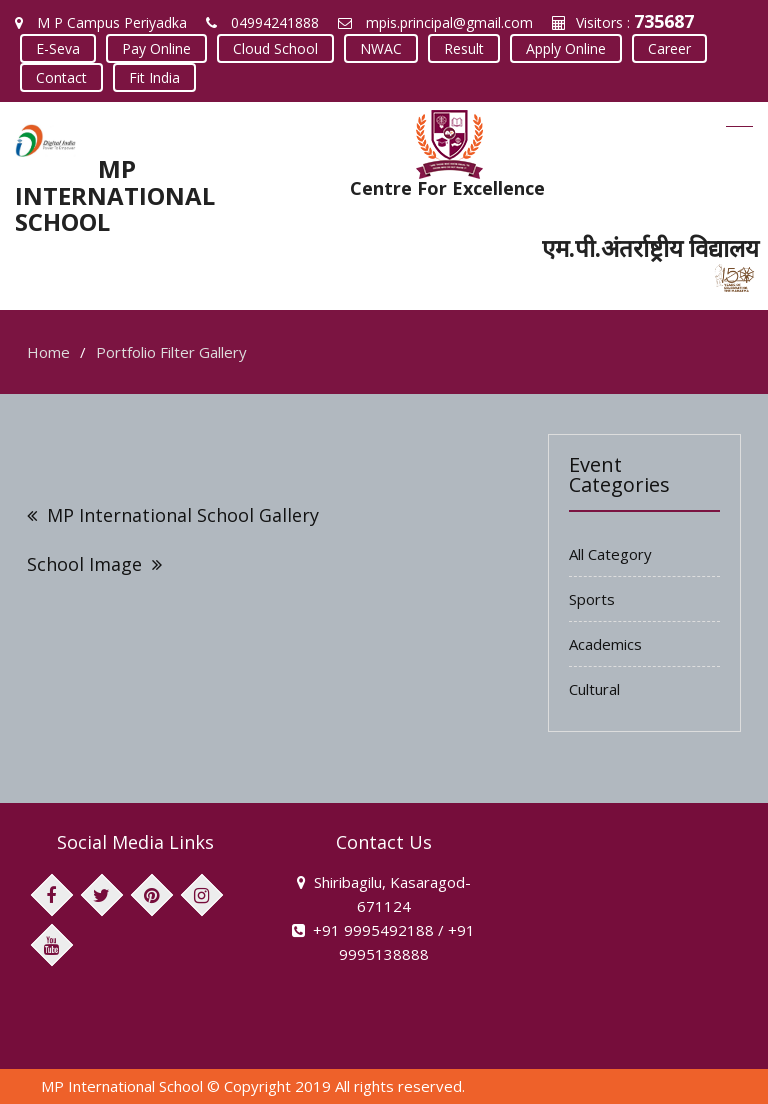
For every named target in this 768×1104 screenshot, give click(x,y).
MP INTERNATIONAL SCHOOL (115, 195)
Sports (592, 599)
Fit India (154, 77)
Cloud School (275, 48)
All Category (610, 554)
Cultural (594, 689)
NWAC (381, 48)
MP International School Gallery (183, 515)
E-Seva (58, 48)
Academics (605, 644)
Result (464, 48)
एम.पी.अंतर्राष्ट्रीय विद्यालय (650, 247)
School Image (84, 564)
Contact (61, 77)
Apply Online (566, 48)
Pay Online (156, 48)
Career (669, 48)
